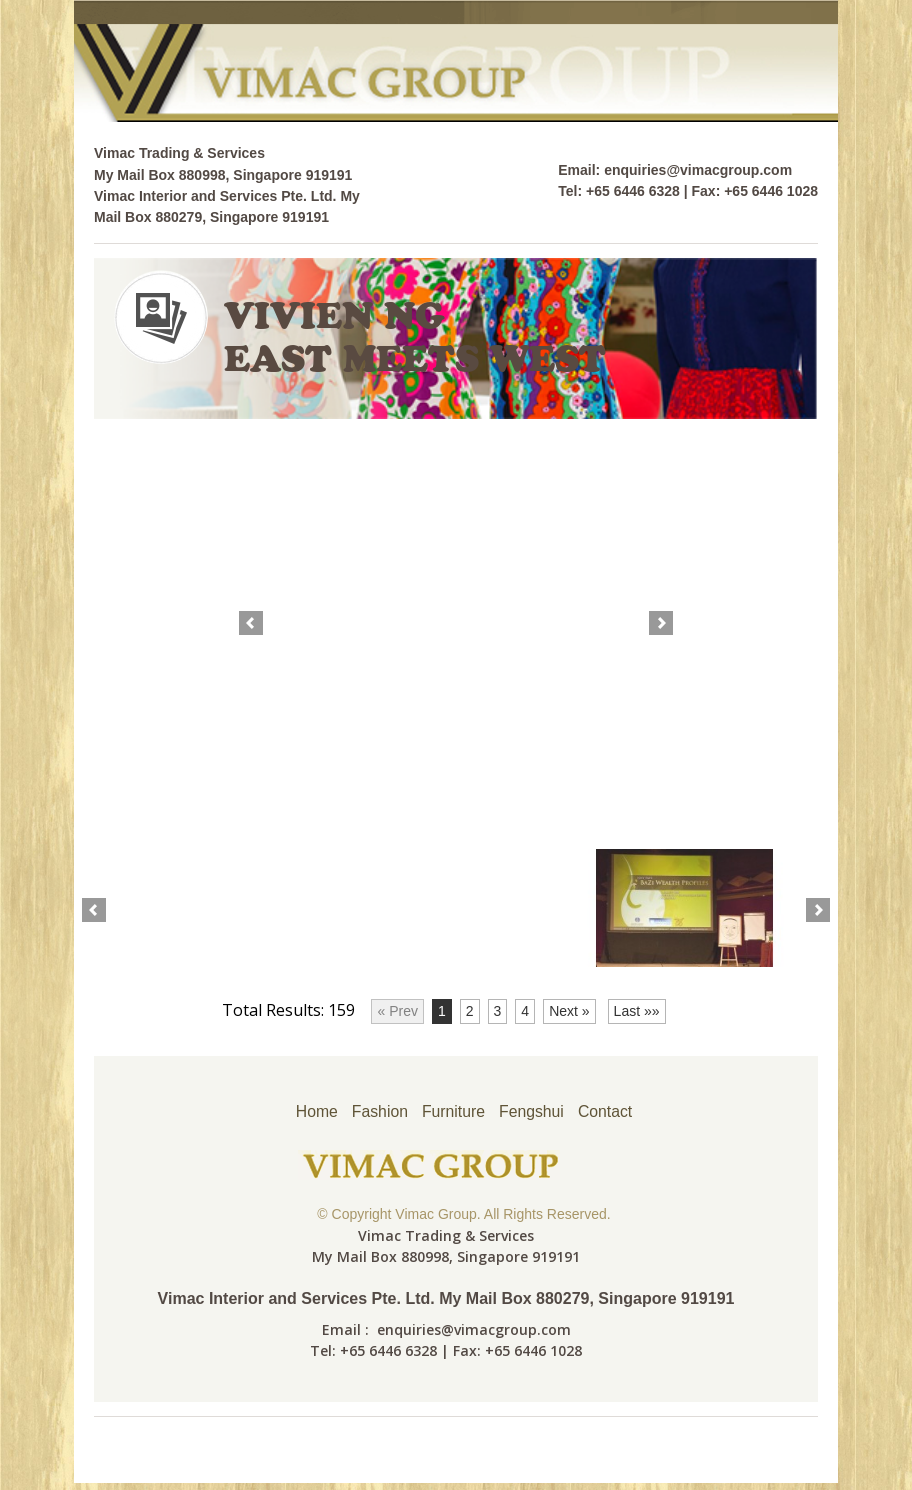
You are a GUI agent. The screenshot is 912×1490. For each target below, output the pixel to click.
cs (808, 98)
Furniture (453, 1111)
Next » (569, 1011)
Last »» (637, 1011)
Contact (606, 1111)
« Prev (397, 1011)
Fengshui (532, 1111)
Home (315, 1111)
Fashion (378, 1111)
